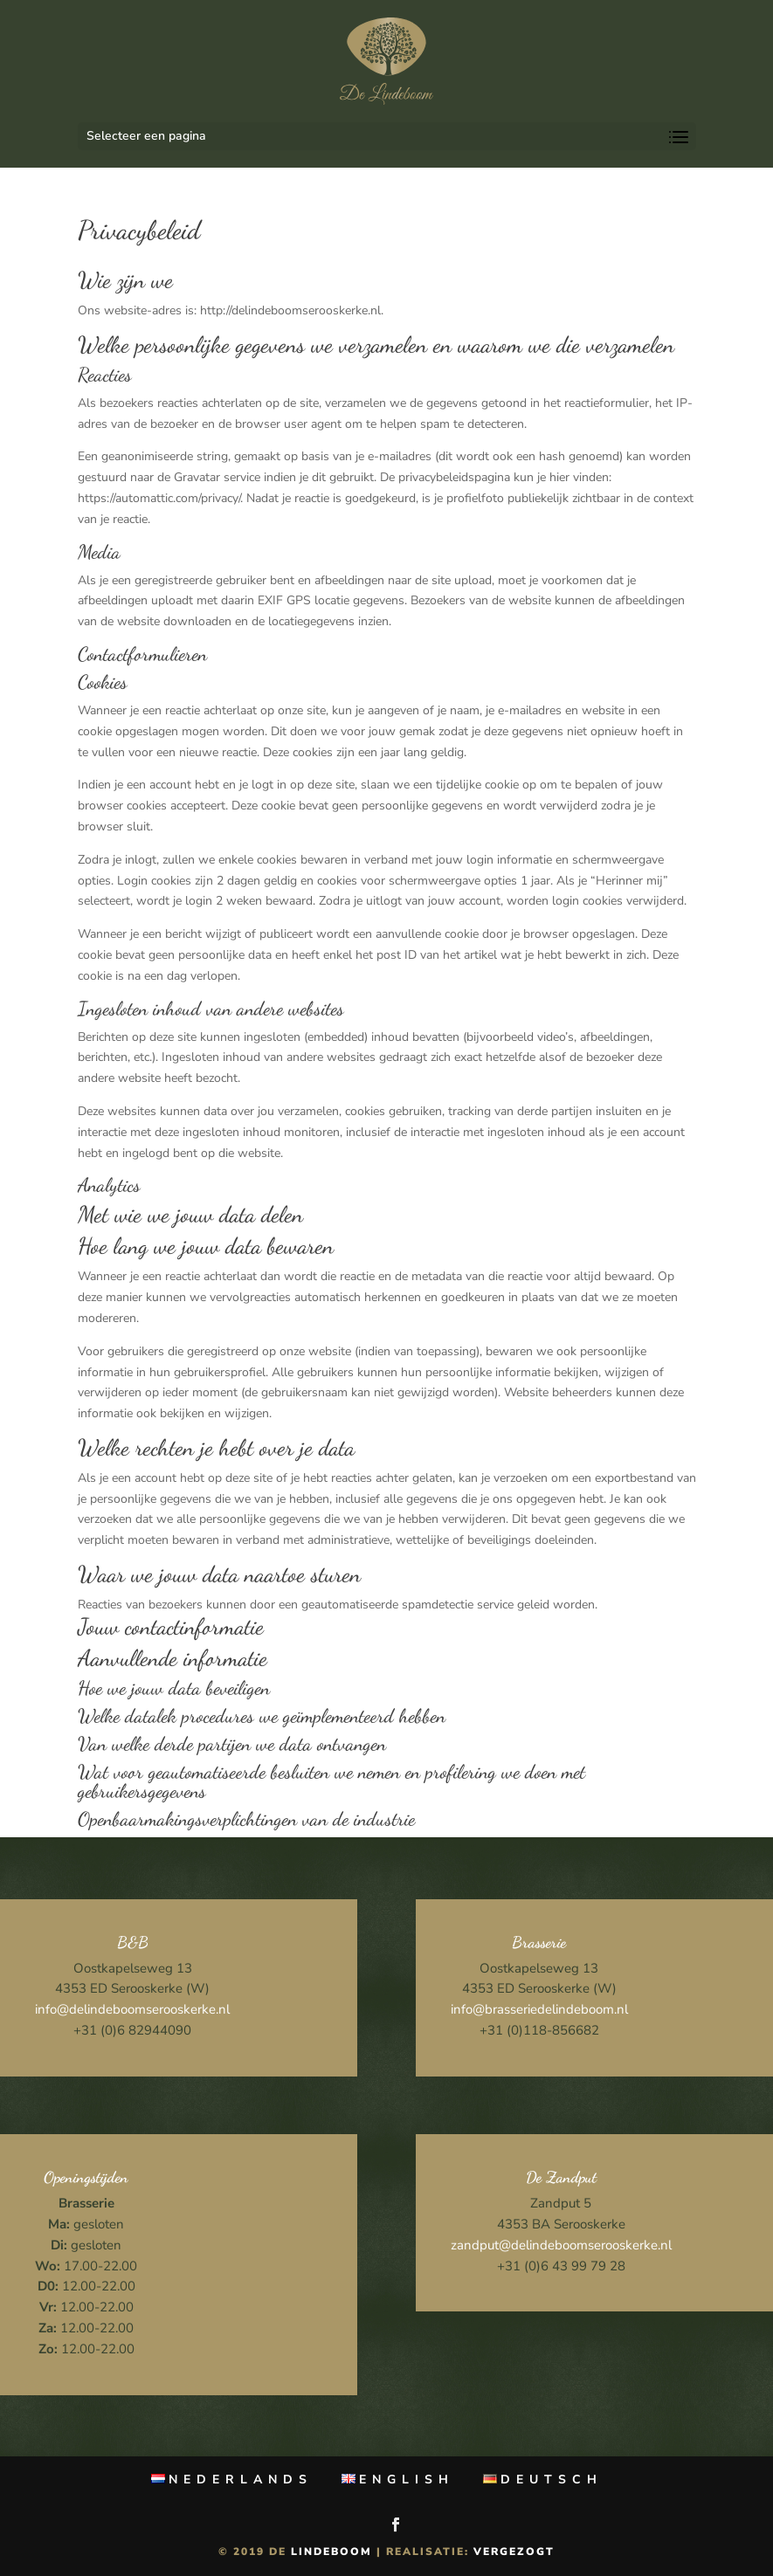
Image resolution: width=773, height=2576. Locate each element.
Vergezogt (514, 2552)
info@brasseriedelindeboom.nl (539, 2009)
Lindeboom (331, 2552)
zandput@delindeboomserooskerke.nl (561, 2245)
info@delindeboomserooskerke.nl (132, 2009)
